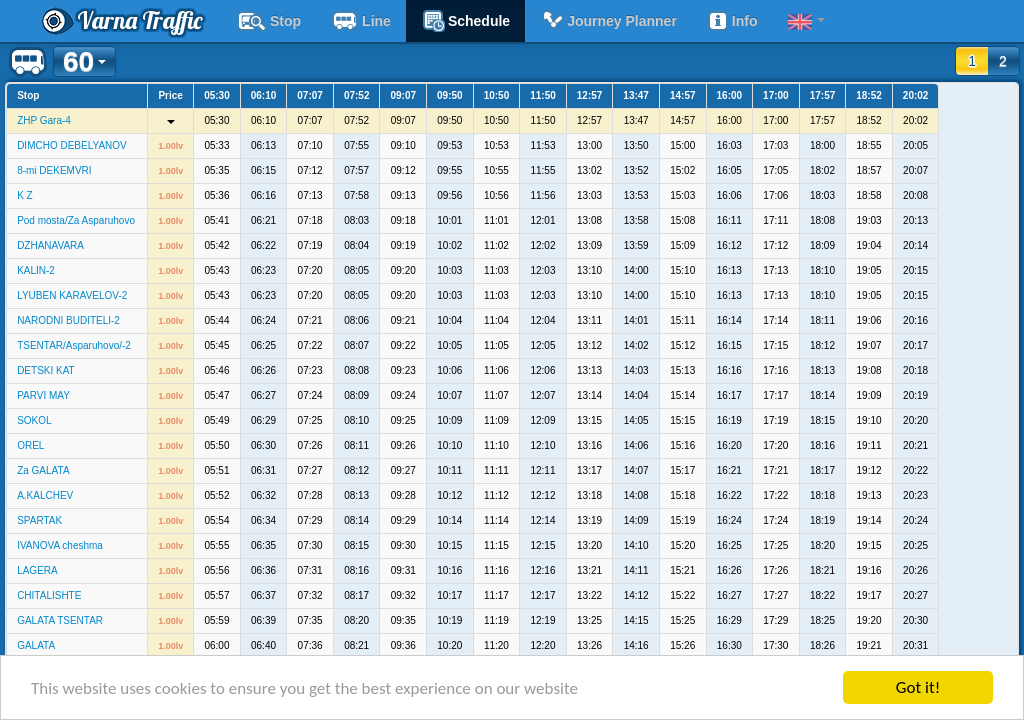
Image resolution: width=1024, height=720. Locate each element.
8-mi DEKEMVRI (54, 170)
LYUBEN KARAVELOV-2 (72, 295)
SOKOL (34, 420)
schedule (465, 21)
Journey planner (608, 21)
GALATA (36, 645)
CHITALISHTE (49, 595)
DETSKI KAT (46, 370)
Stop (269, 21)
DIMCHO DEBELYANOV (72, 145)
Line (361, 21)
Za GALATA (43, 470)
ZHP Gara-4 (44, 120)
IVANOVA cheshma (60, 545)
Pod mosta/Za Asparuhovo (76, 220)
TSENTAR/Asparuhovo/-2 (74, 345)
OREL (30, 445)
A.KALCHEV (45, 495)
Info (732, 21)
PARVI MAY (43, 395)
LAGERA (37, 570)
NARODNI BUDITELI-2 (68, 320)
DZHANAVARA (50, 245)
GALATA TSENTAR (60, 620)
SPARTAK (39, 520)
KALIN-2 (36, 270)
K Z (25, 195)
